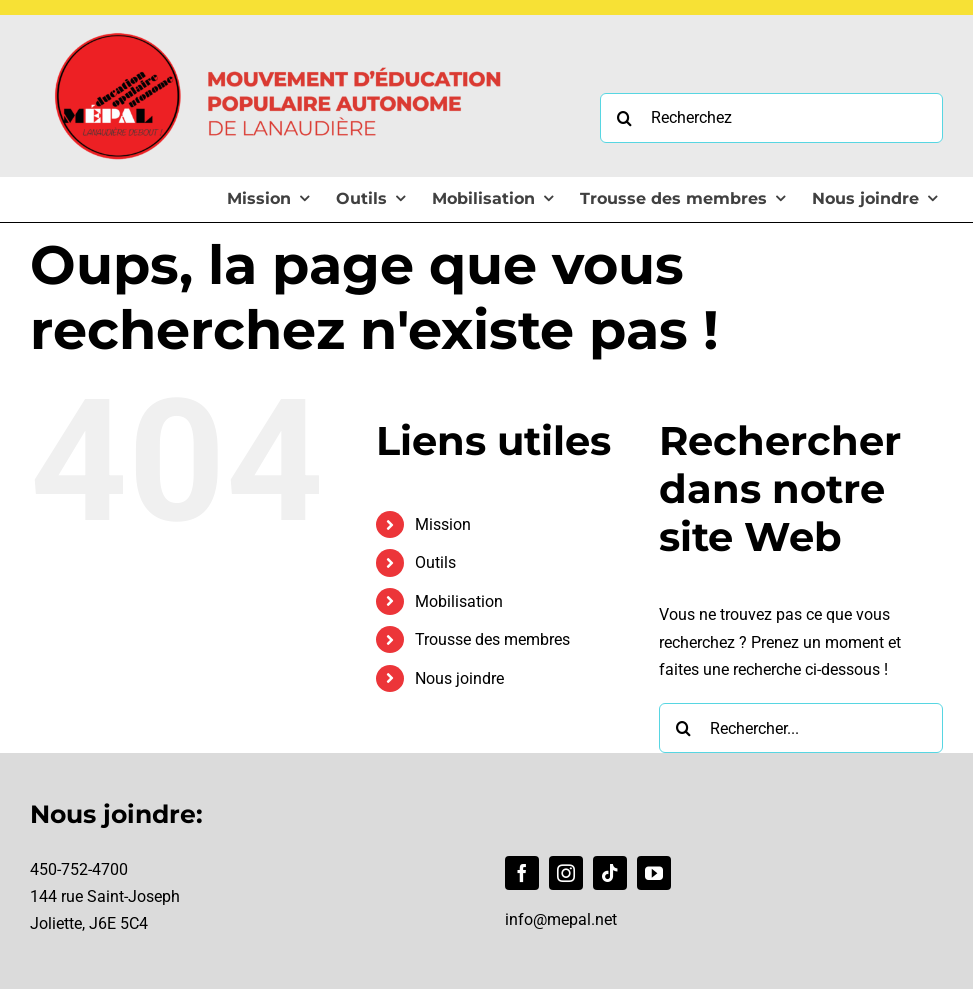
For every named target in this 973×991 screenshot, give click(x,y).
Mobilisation (459, 601)
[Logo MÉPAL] (280, 22)
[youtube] (654, 873)
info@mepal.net (561, 919)
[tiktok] (610, 873)
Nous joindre (459, 678)
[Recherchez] (771, 118)
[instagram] (566, 873)
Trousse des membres (492, 639)
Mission (443, 524)
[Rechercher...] (801, 728)
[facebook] (522, 873)
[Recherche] (625, 118)
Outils (435, 562)
